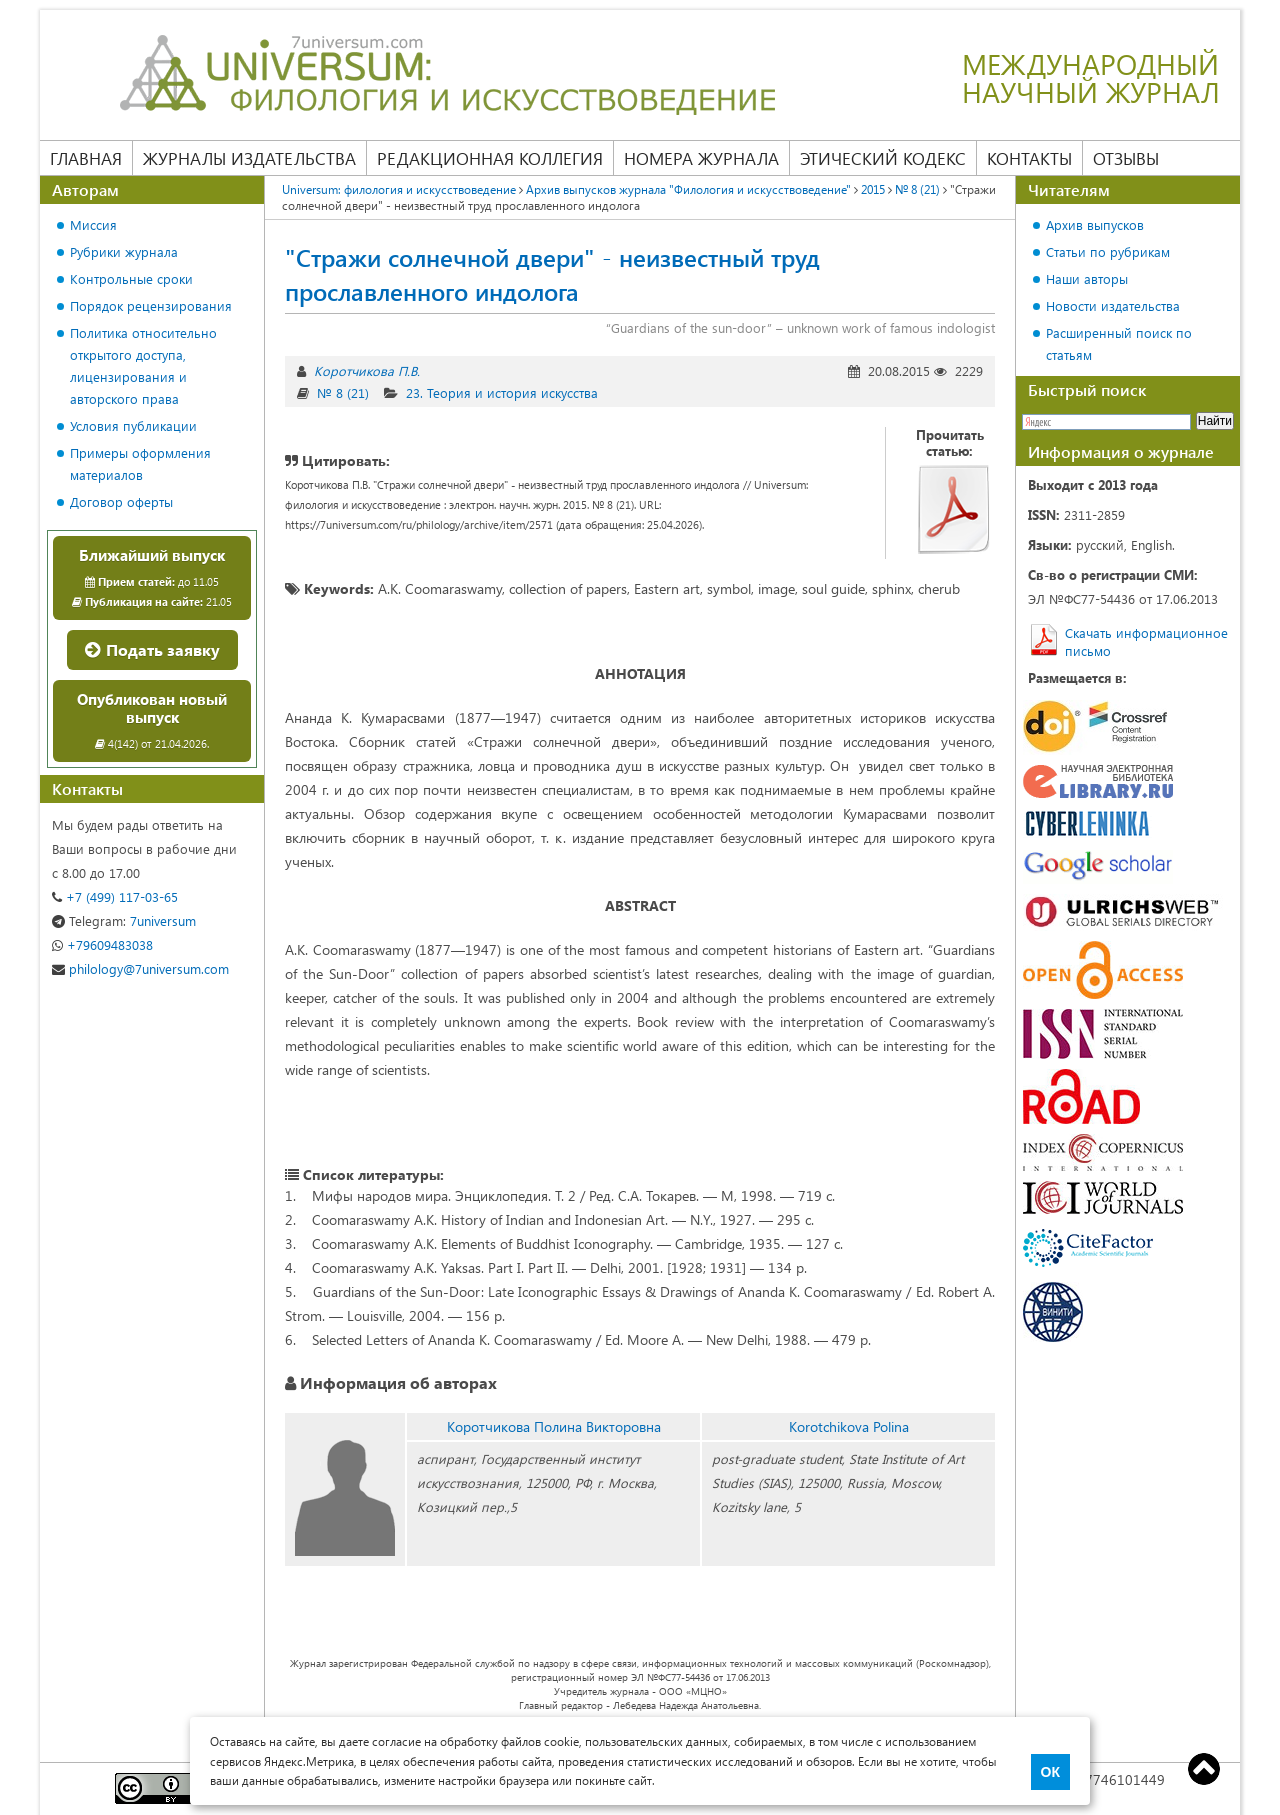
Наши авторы (1087, 278)
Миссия (93, 224)
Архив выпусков (1095, 224)
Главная (86, 158)
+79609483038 (102, 944)
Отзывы (1126, 158)
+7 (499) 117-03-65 (115, 896)
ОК (1050, 1772)
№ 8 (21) (343, 392)
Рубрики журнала (124, 251)
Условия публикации (133, 425)
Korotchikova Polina (849, 1426)
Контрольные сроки (131, 278)
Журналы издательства (249, 158)
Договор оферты (121, 501)
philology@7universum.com (140, 968)
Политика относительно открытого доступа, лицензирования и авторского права (143, 365)
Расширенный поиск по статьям (1119, 343)
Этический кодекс (883, 158)
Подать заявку (152, 649)
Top (1204, 1769)
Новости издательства (1113, 305)
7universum (124, 920)
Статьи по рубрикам (1108, 251)
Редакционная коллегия (490, 158)
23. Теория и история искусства (502, 392)
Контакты (1029, 158)
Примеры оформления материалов (140, 463)
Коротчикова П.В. (367, 370)
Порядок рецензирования (151, 305)
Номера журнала (701, 158)
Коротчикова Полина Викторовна (554, 1426)
